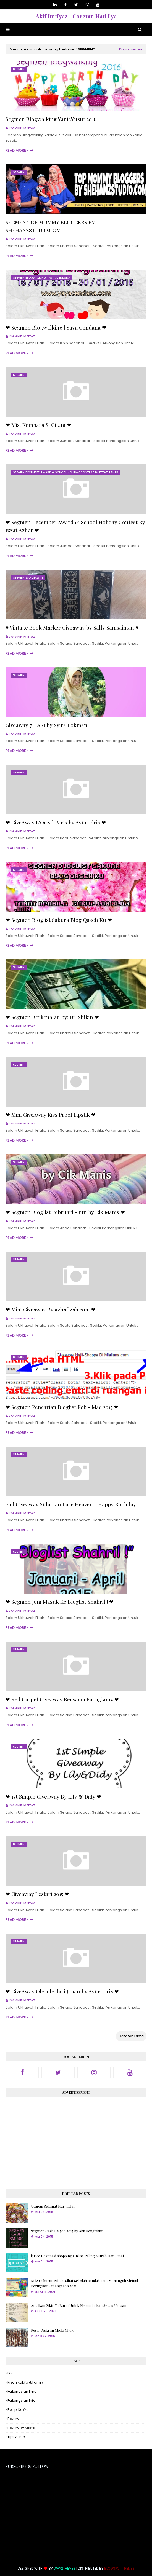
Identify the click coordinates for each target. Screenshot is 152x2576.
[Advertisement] (76, 2140)
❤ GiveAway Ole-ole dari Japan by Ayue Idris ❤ (62, 1991)
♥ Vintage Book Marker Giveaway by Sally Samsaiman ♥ (72, 627)
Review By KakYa (21, 2427)
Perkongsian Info (21, 2400)
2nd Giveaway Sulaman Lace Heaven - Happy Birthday (71, 1504)
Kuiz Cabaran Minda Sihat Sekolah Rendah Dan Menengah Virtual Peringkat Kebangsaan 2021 (84, 2283)
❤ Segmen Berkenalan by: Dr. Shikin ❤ (52, 1017)
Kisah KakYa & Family (25, 2382)
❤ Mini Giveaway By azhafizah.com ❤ (51, 1309)
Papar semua (131, 49)
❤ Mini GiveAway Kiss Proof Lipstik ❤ (51, 1114)
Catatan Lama (131, 2036)
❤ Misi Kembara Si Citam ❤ (38, 424)
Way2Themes (64, 2568)
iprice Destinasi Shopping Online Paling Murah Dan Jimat (77, 2255)
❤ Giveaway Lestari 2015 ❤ (37, 1893)
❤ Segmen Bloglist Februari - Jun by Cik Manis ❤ (65, 1211)
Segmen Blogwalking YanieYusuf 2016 (51, 118)
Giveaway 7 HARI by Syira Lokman (46, 725)
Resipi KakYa (18, 2409)
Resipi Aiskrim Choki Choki (52, 2330)
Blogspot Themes (119, 2568)
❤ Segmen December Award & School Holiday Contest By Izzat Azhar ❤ (75, 526)
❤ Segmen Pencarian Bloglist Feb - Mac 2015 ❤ (62, 1406)
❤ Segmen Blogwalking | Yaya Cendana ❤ (56, 327)
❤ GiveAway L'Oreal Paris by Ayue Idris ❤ (56, 822)
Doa (10, 2373)
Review (13, 2418)
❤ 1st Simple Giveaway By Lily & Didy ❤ (53, 1796)
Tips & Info (16, 2437)
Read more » (17, 150)
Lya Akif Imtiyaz (22, 128)
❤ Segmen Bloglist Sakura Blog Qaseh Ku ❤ (59, 919)
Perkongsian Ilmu (21, 2391)
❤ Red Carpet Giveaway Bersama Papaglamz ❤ (62, 1699)
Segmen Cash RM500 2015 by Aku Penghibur (67, 2231)
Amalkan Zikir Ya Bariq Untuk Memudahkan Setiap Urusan (78, 2305)
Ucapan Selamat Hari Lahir (53, 2206)
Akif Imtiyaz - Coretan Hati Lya (76, 16)
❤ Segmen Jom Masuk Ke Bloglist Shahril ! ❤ (60, 1601)
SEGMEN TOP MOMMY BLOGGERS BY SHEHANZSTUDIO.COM (50, 226)
